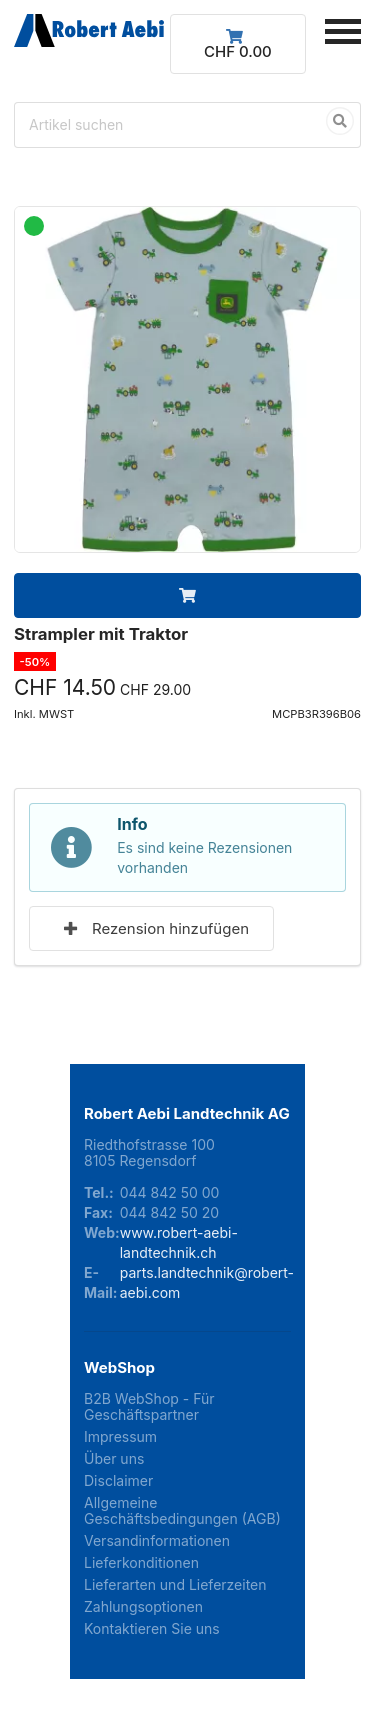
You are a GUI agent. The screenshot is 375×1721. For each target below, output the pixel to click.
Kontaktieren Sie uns (152, 1628)
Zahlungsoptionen (143, 1606)
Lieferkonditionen (141, 1562)
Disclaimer (118, 1480)
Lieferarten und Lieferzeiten (175, 1584)
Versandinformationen (157, 1540)
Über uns (114, 1458)
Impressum (120, 1436)
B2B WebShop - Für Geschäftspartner (149, 1407)
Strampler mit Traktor (101, 634)
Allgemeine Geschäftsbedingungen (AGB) (182, 1510)
